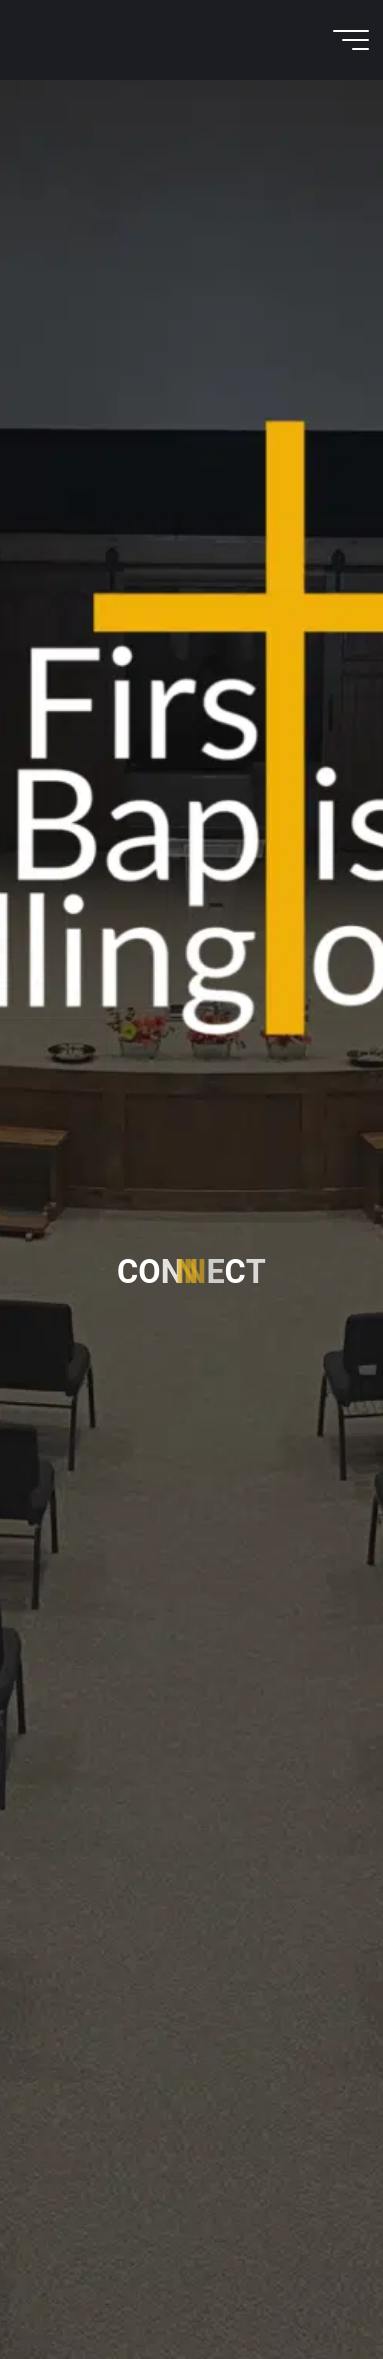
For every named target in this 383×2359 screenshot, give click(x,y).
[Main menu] (351, 40)
